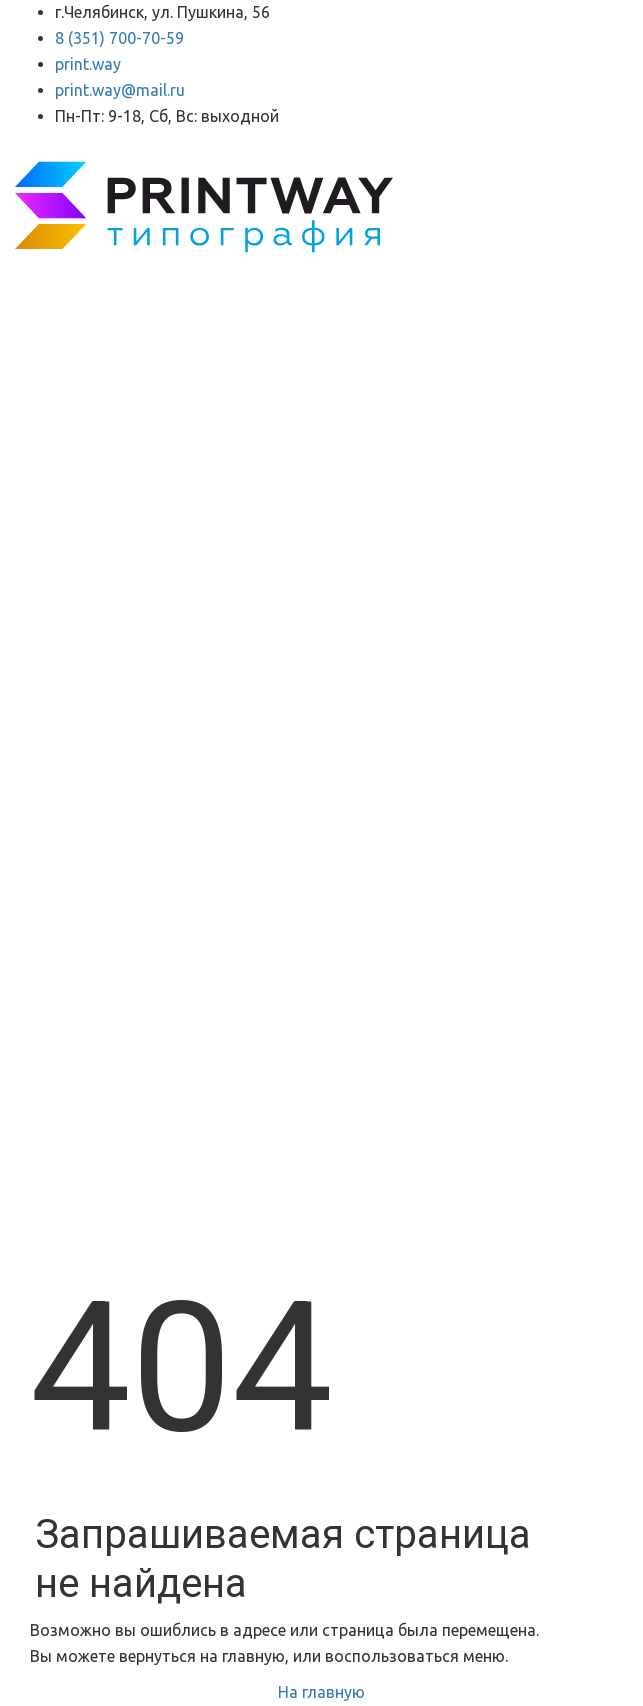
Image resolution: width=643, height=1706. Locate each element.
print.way (88, 64)
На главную (321, 1692)
